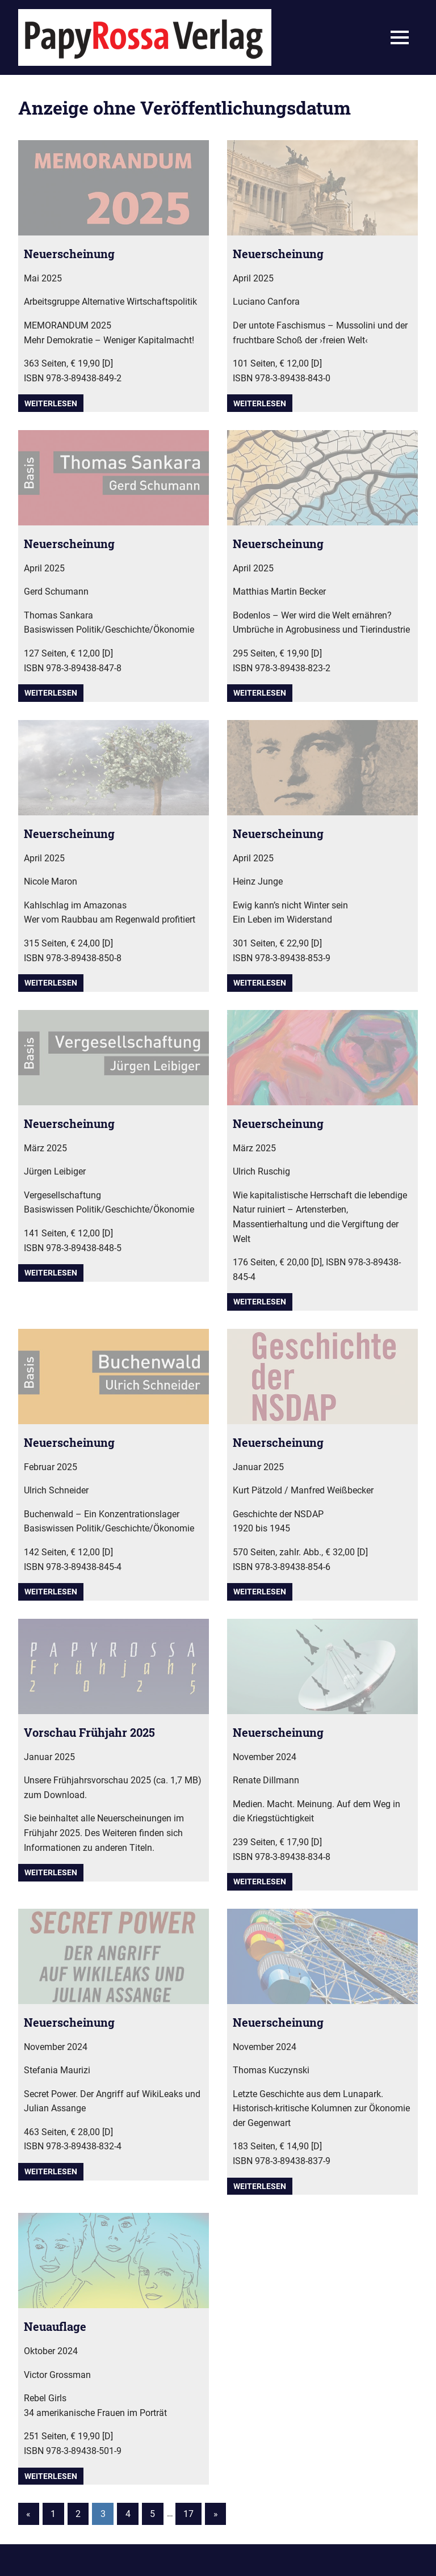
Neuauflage (55, 2326)
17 (188, 2513)
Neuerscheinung (69, 253)
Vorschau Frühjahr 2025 (89, 1732)
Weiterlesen (50, 403)
